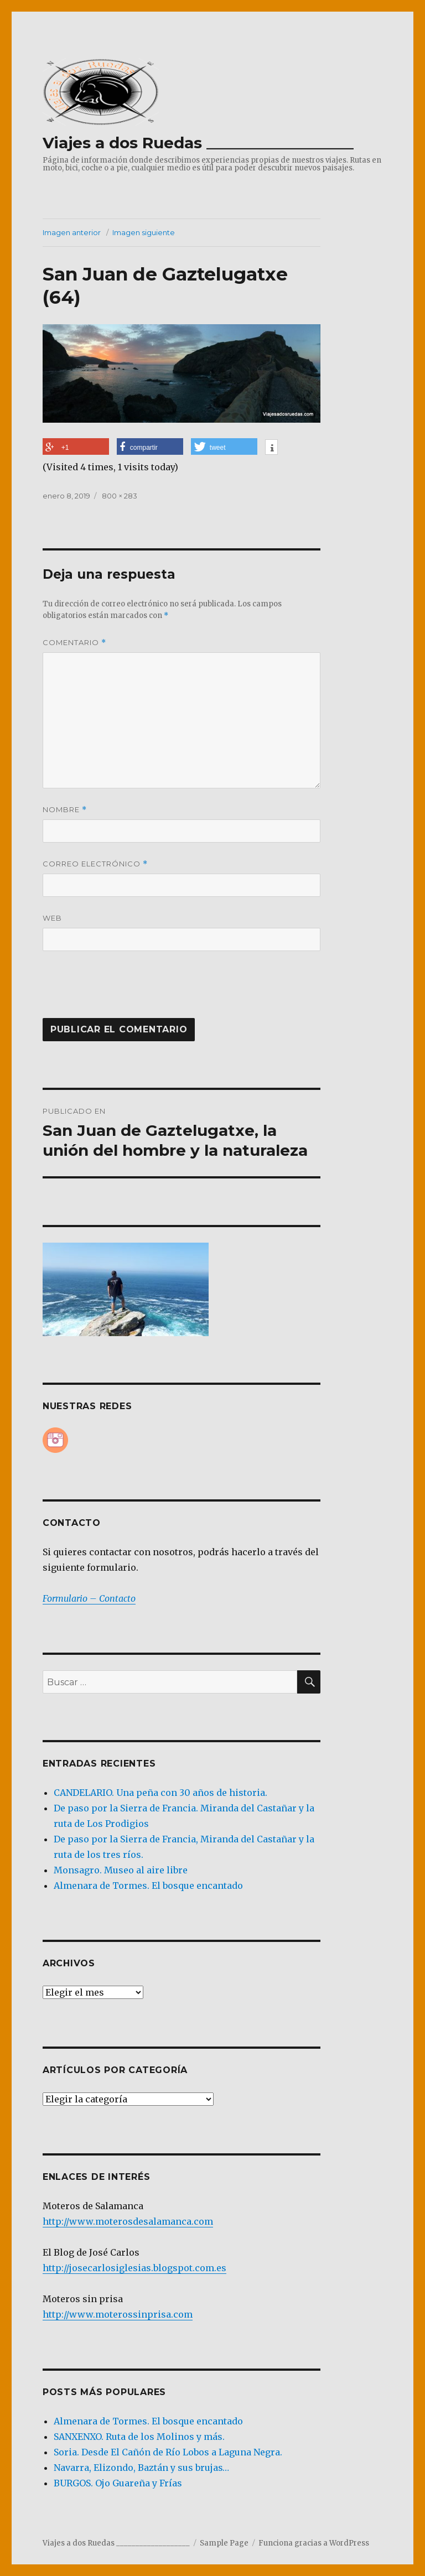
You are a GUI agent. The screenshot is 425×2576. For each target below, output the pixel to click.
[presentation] (118, 991)
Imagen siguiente (143, 232)
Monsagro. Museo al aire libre (121, 1870)
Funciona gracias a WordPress (313, 2543)
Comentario (74, 642)
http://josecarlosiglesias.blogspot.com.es (134, 2267)
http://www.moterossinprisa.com (118, 2314)
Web (52, 917)
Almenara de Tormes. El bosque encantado (148, 1885)
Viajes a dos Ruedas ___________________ (198, 142)
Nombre (65, 809)
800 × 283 (119, 495)
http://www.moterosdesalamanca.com (128, 2221)
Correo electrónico (95, 864)
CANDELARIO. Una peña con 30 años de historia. (160, 1792)
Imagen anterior (72, 232)
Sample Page (224, 2543)
